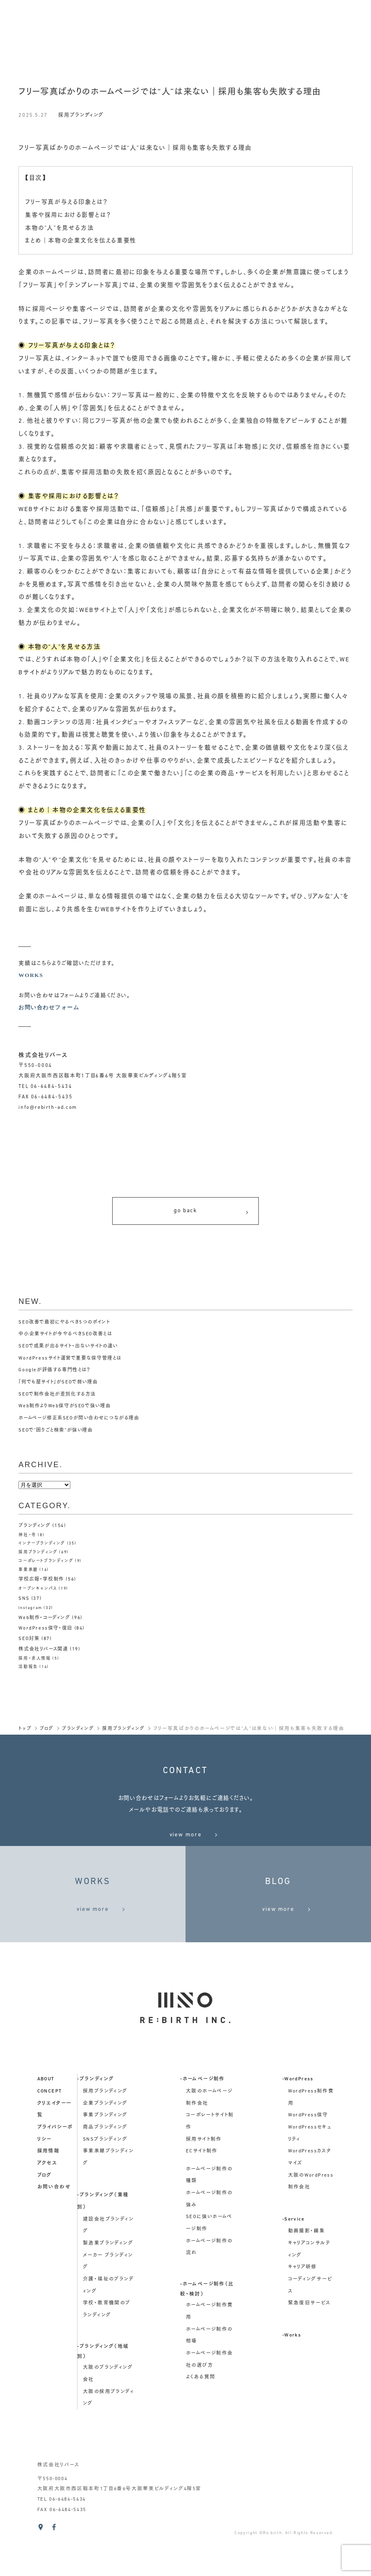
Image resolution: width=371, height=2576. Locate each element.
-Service (293, 2264)
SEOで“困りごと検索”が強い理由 (58, 1433)
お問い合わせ (54, 2232)
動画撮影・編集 (306, 2276)
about (45, 2124)
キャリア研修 (302, 2312)
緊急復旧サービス (309, 2348)
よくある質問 (200, 2422)
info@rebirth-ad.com (47, 1107)
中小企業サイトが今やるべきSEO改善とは (69, 1337)
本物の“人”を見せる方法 (61, 228)
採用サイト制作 (204, 2184)
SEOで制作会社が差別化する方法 (60, 1397)
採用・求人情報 (34, 1660)
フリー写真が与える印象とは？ (68, 202)
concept (49, 2136)
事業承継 (28, 1573)
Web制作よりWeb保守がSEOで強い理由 (67, 1409)
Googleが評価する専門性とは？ (56, 1373)
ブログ (44, 2220)
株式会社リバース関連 (45, 1651)
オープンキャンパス (37, 1592)
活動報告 (28, 1669)
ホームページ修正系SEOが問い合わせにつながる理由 (83, 1421)
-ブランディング (95, 2124)
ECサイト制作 (202, 2196)
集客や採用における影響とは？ (70, 215)
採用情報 (48, 2196)
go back (212, 1213)
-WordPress (298, 2124)
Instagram (30, 1611)
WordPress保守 (308, 2160)
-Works (291, 2380)
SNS (24, 1601)
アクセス (47, 2208)
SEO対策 (29, 1640)
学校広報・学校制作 (43, 1582)
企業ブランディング (105, 2148)
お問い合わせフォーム (50, 1007)
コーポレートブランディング (45, 1564)
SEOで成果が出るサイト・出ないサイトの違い (72, 1349)
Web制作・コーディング (46, 1620)
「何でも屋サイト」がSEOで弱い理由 (61, 1385)
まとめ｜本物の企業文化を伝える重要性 (84, 241)
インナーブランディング (41, 1547)
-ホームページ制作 (202, 2124)
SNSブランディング (105, 2184)
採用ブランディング (83, 115)
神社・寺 (27, 1538)
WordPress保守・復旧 (46, 1630)
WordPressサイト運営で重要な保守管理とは (73, 1361)
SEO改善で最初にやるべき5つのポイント (67, 1325)
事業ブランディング (105, 2160)
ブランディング (35, 1529)
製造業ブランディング (108, 2288)
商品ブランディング (105, 2172)
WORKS (31, 975)
